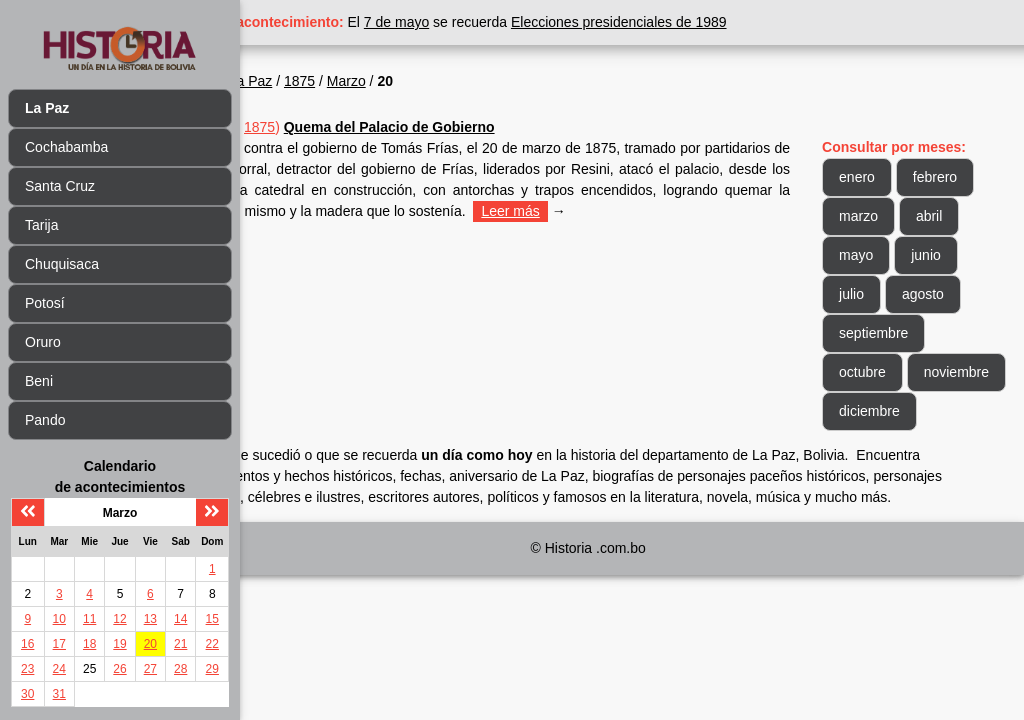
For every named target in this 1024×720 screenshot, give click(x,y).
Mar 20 (310, 127)
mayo (880, 255)
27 (150, 669)
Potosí (45, 303)
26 (119, 669)
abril (953, 216)
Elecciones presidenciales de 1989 (715, 22)
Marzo (441, 81)
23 (27, 669)
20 (150, 644)
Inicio (288, 81)
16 (27, 644)
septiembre (897, 333)
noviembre (895, 411)
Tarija (41, 225)
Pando (45, 420)
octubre (886, 372)
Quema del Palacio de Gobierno (484, 127)
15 (212, 619)
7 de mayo (492, 22)
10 (59, 619)
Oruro (43, 342)
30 (27, 694)
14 (180, 619)
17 (59, 644)
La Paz (346, 81)
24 (59, 669)
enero (881, 177)
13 (150, 619)
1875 (395, 81)
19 (119, 644)
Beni (39, 381)
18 (89, 644)
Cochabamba (66, 147)
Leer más (301, 232)
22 (212, 644)
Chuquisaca (62, 264)
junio (950, 255)
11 (89, 619)
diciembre (893, 450)
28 (180, 669)
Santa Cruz (60, 186)
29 (212, 669)
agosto (947, 294)
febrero (959, 177)
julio (875, 294)
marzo (882, 216)
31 (59, 694)
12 (119, 619)
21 (180, 644)
